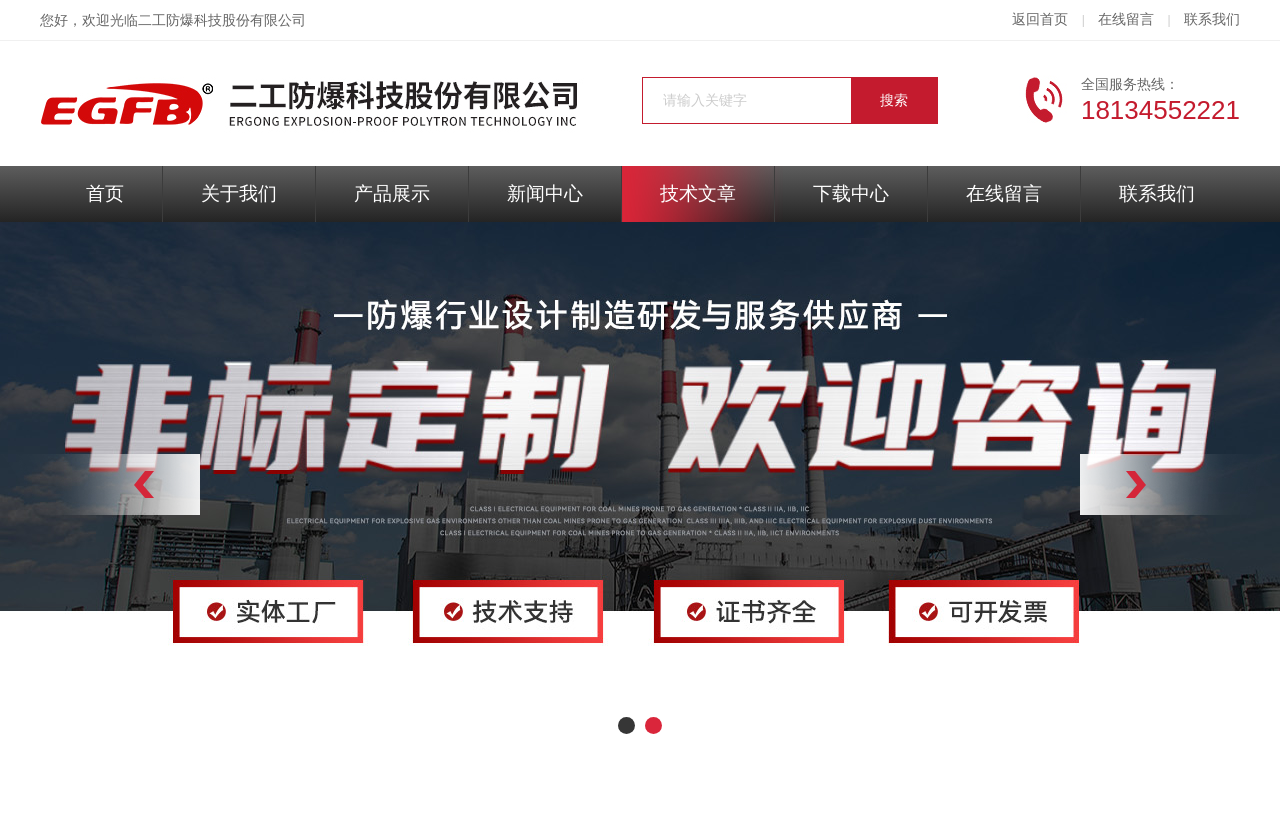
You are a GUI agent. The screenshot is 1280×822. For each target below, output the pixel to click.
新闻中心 (545, 193)
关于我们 (239, 193)
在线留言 (1126, 19)
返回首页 (1040, 19)
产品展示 (392, 193)
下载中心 (851, 193)
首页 (105, 193)
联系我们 (1212, 19)
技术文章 (698, 193)
